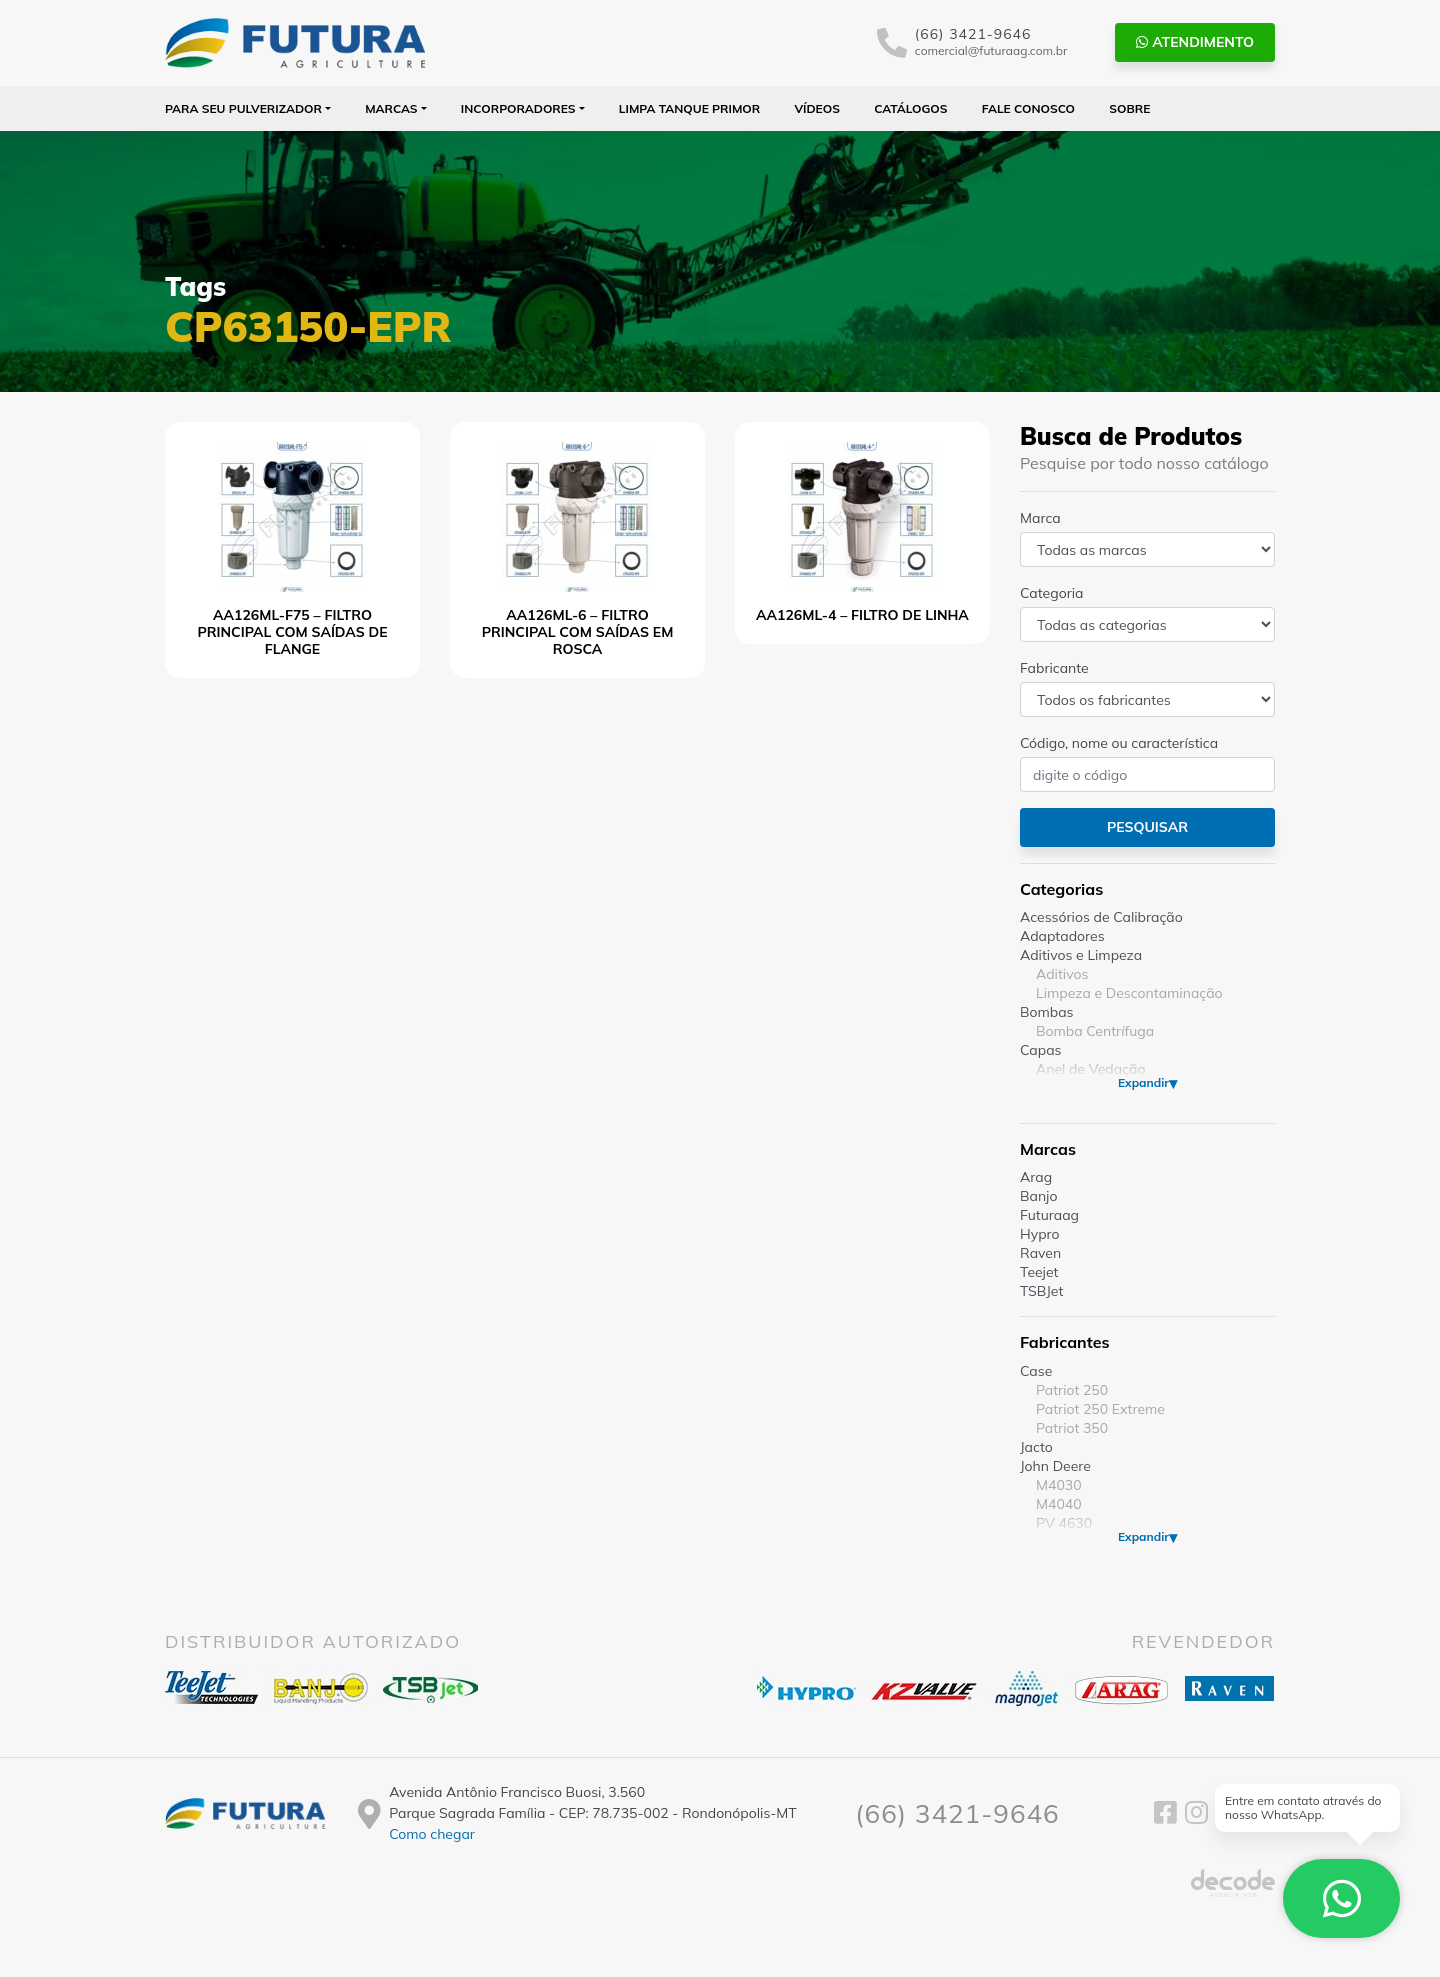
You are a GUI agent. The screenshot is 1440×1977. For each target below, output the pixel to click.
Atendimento (1195, 42)
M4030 (1059, 1485)
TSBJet (1041, 1291)
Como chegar (432, 1834)
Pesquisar (1147, 827)
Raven (1040, 1253)
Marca (1040, 518)
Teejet (1039, 1272)
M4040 (1059, 1504)
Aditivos (1062, 974)
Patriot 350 (1072, 1428)
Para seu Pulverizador (243, 108)
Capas (1041, 1050)
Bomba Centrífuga (1095, 1031)
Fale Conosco (1028, 108)
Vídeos (817, 108)
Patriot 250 (1072, 1390)
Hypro (1040, 1234)
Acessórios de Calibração (1101, 917)
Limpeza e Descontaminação (1129, 993)
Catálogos (910, 108)
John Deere (1055, 1466)
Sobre (1129, 108)
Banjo (1038, 1196)
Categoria (1051, 593)
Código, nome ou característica (1119, 743)
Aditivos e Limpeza (1081, 955)
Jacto (1036, 1447)
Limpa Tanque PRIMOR (689, 108)
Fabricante (1054, 668)
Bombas (1047, 1012)
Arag (1036, 1177)
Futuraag (1049, 1215)
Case (1036, 1371)
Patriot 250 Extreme (1100, 1409)
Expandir (1143, 1082)
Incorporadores (518, 108)
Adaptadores (1062, 936)
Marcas (391, 108)
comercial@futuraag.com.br (991, 50)
